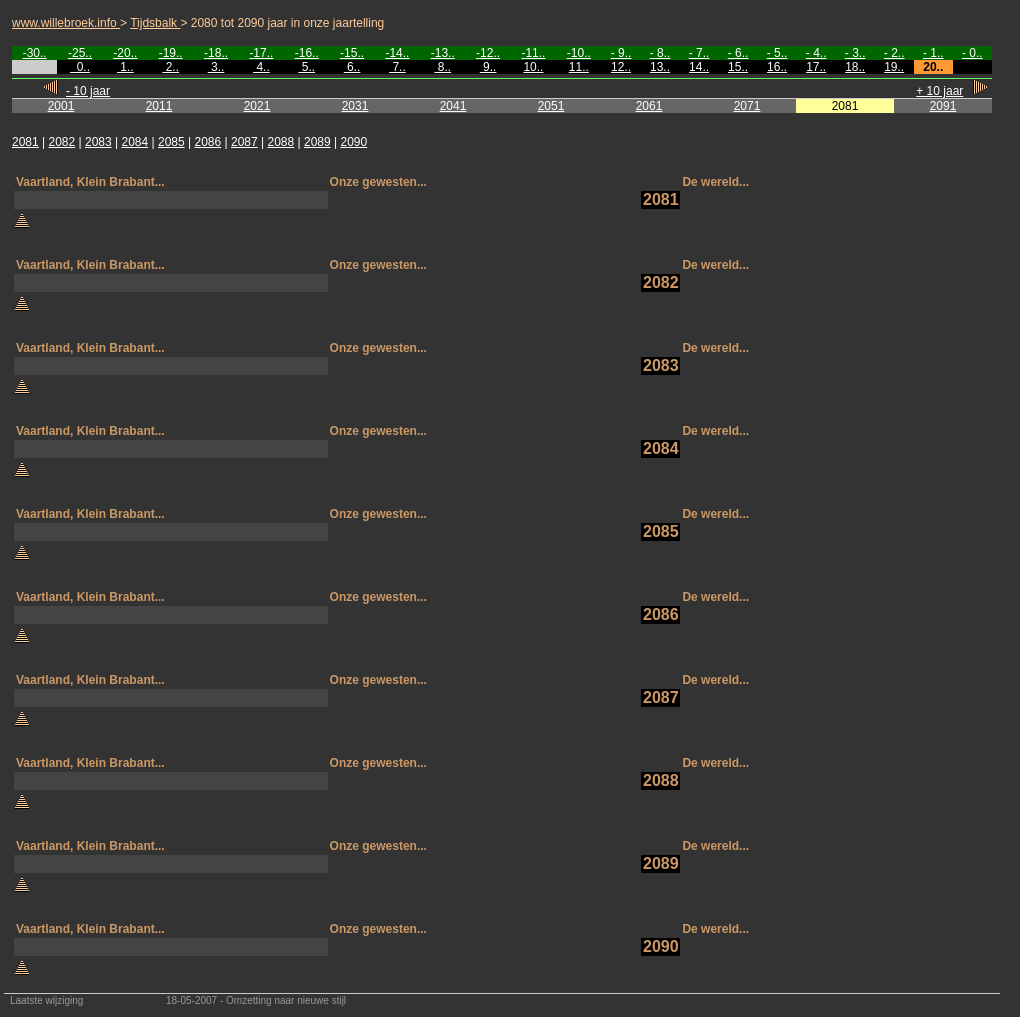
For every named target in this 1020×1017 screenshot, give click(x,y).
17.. (816, 67)
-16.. (307, 53)
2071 (747, 106)
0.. (80, 67)
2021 (257, 106)
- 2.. (894, 53)
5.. (306, 67)
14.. (699, 67)
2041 (453, 106)
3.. (216, 67)
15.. (738, 67)
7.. (397, 67)
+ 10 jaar (939, 91)
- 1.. (933, 53)
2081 (25, 142)
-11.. (533, 53)
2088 (281, 142)
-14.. (397, 53)
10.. (533, 67)
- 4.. (816, 53)
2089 (317, 142)
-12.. (488, 53)
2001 (61, 106)
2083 (98, 142)
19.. (894, 67)
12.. (621, 67)
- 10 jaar (88, 91)
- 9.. (621, 53)
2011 (159, 106)
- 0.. (972, 53)
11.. (579, 67)
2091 (943, 106)
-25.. (80, 53)
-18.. (216, 53)
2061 (649, 106)
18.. (855, 67)
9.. (488, 67)
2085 (171, 142)
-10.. (579, 53)
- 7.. (699, 53)
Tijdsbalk (155, 23)
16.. (777, 67)
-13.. (443, 53)
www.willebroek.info (66, 23)
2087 (244, 142)
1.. (125, 67)
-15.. (352, 53)
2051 (551, 106)
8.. (442, 67)
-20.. (125, 53)
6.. (352, 67)
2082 (62, 142)
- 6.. (738, 53)
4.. (261, 67)
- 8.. (660, 53)
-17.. (261, 53)
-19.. (171, 53)
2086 (208, 142)
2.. (170, 67)
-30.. (35, 53)
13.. (660, 67)
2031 (355, 106)
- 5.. (777, 53)
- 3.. (855, 53)
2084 (135, 142)
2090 (354, 142)
